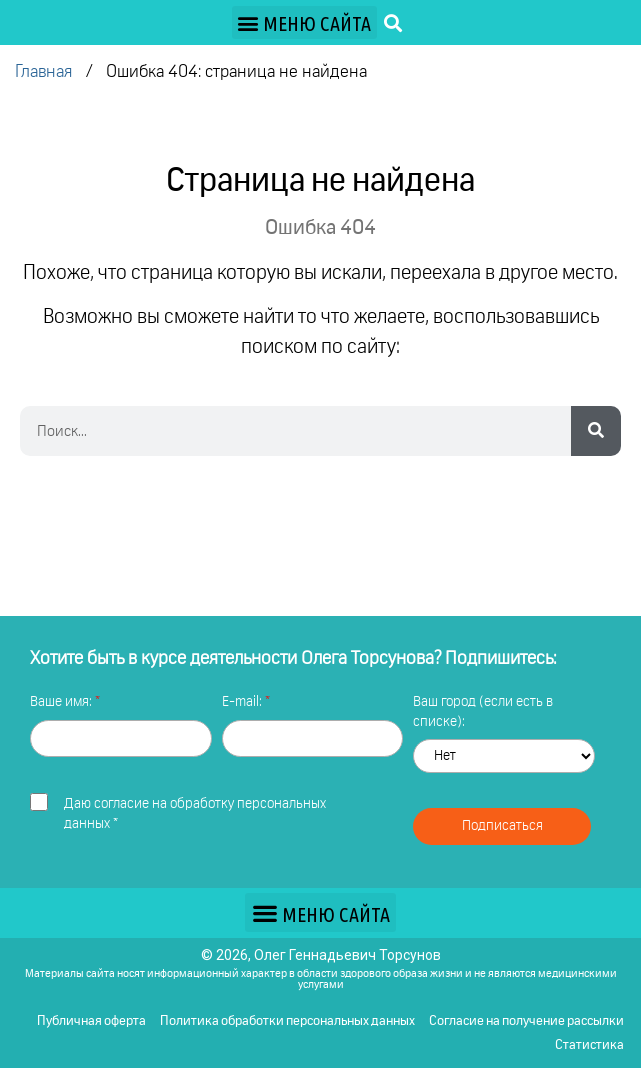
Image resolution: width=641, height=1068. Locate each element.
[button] (304, 22)
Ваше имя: (62, 702)
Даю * (195, 814)
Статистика (589, 1045)
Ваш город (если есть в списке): (483, 712)
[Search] (596, 431)
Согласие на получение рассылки (526, 1021)
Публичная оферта (91, 1021)
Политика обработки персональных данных (287, 1021)
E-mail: (243, 702)
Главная (43, 72)
